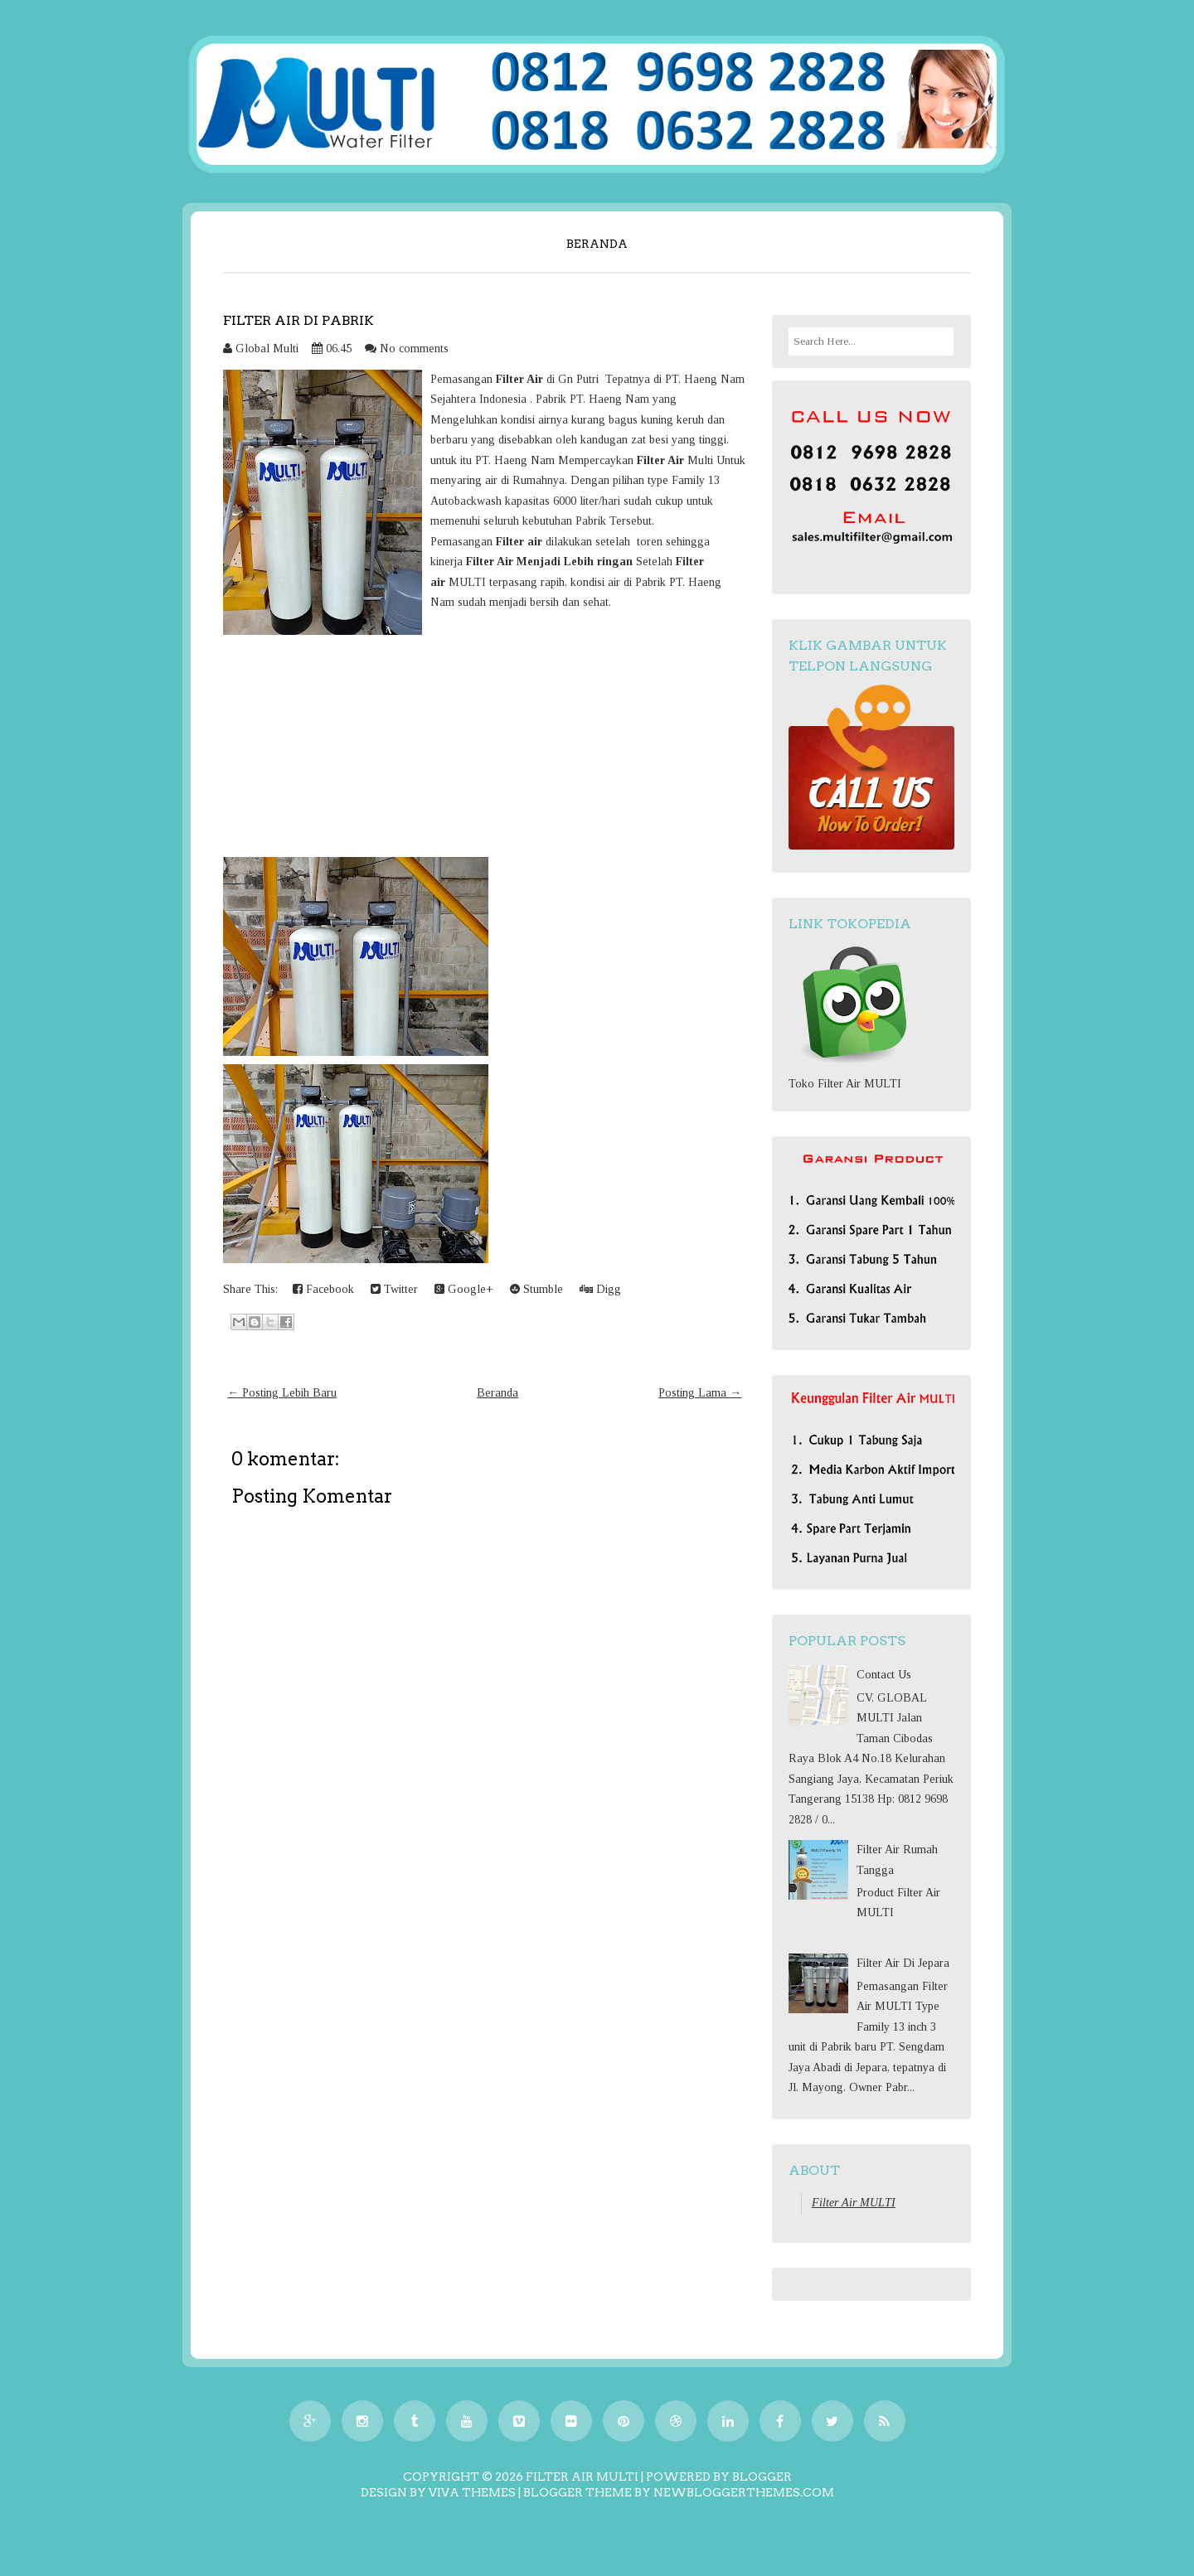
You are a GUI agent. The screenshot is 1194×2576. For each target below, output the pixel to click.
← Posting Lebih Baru (282, 1393)
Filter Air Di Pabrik (298, 320)
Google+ (463, 1289)
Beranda (597, 243)
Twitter (394, 1289)
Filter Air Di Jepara (903, 1963)
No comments (414, 348)
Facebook (323, 1289)
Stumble (536, 1289)
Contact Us (884, 1674)
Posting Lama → (699, 1393)
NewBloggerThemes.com (743, 2492)
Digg (600, 1289)
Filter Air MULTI (854, 2202)
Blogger (762, 2476)
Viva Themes (472, 2492)
